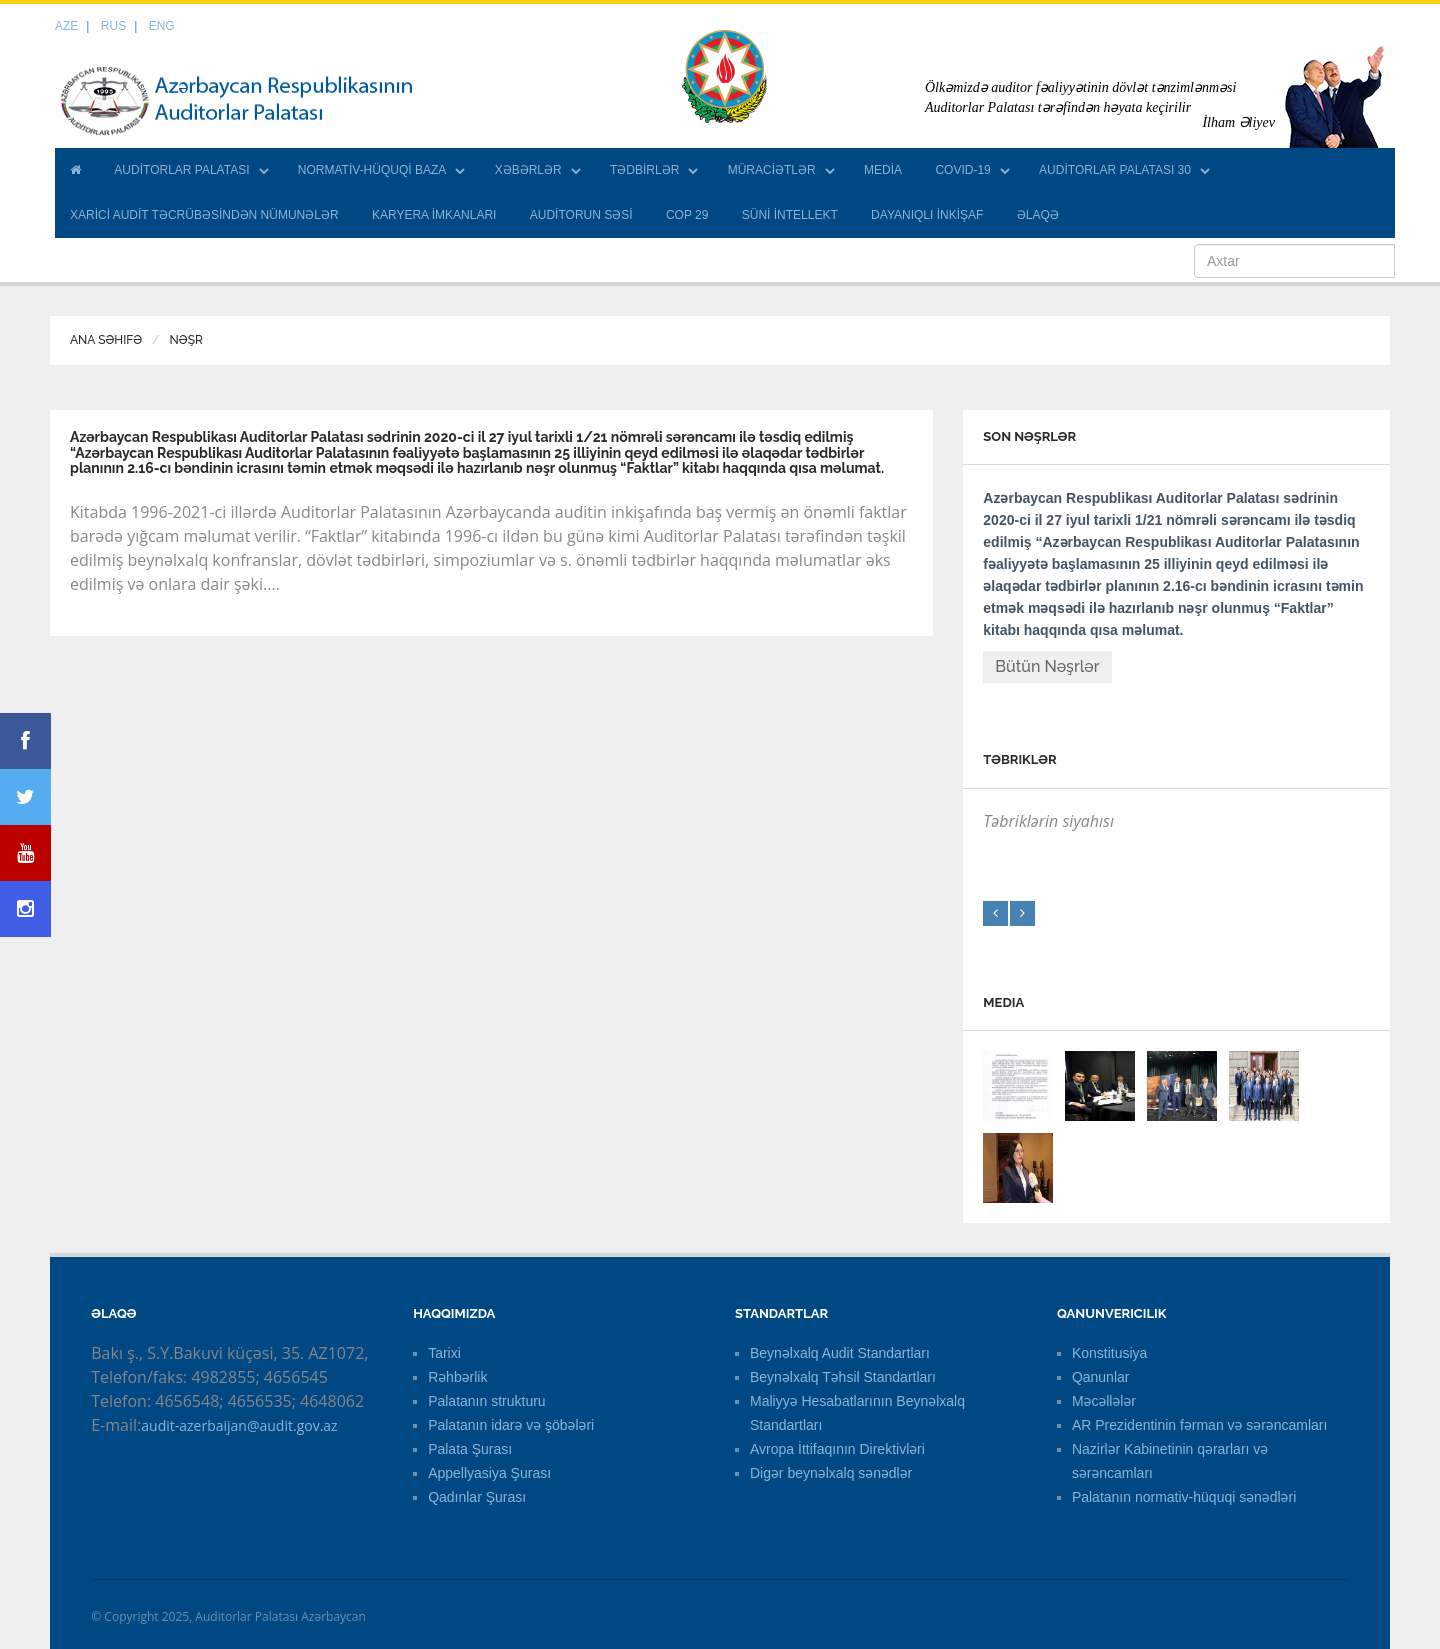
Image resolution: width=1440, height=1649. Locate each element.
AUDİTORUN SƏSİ (581, 215)
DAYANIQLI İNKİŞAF (927, 215)
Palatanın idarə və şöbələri (511, 1425)
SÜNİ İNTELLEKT (790, 215)
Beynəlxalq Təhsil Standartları (843, 1377)
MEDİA (883, 170)
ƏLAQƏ (1038, 215)
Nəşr (186, 340)
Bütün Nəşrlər (1047, 666)
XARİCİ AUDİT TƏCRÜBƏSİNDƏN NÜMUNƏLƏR (204, 215)
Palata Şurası (470, 1449)
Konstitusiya (1109, 1353)
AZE (66, 26)
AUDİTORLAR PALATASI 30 (1115, 170)
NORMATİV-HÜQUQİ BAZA (372, 170)
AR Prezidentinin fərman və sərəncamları (1200, 1425)
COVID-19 (962, 170)
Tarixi (444, 1353)
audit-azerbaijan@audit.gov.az (239, 1425)
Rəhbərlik (457, 1377)
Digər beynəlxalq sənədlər (831, 1473)
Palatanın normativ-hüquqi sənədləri (1184, 1497)
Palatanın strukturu (487, 1401)
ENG (162, 26)
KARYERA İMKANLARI (434, 215)
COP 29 (687, 215)
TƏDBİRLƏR (644, 170)
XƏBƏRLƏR (528, 170)
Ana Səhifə (106, 340)
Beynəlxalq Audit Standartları (840, 1353)
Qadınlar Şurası (477, 1497)
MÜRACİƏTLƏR (772, 170)
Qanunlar (1101, 1377)
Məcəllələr (1104, 1401)
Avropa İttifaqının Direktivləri (837, 1449)
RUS (113, 26)
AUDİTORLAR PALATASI (181, 170)
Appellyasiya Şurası (489, 1473)
